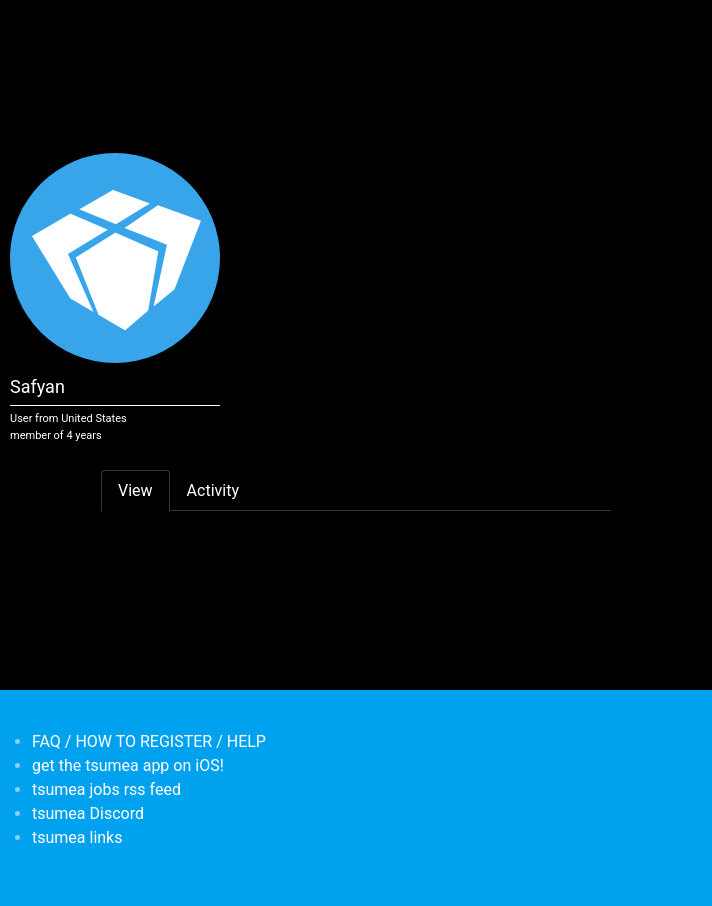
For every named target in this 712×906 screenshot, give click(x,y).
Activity (213, 490)
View (135, 490)
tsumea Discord (88, 813)
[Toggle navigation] (114, 28)
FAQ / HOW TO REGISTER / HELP (149, 741)
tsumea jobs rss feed (106, 789)
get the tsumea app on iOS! (128, 765)
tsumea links (77, 837)
